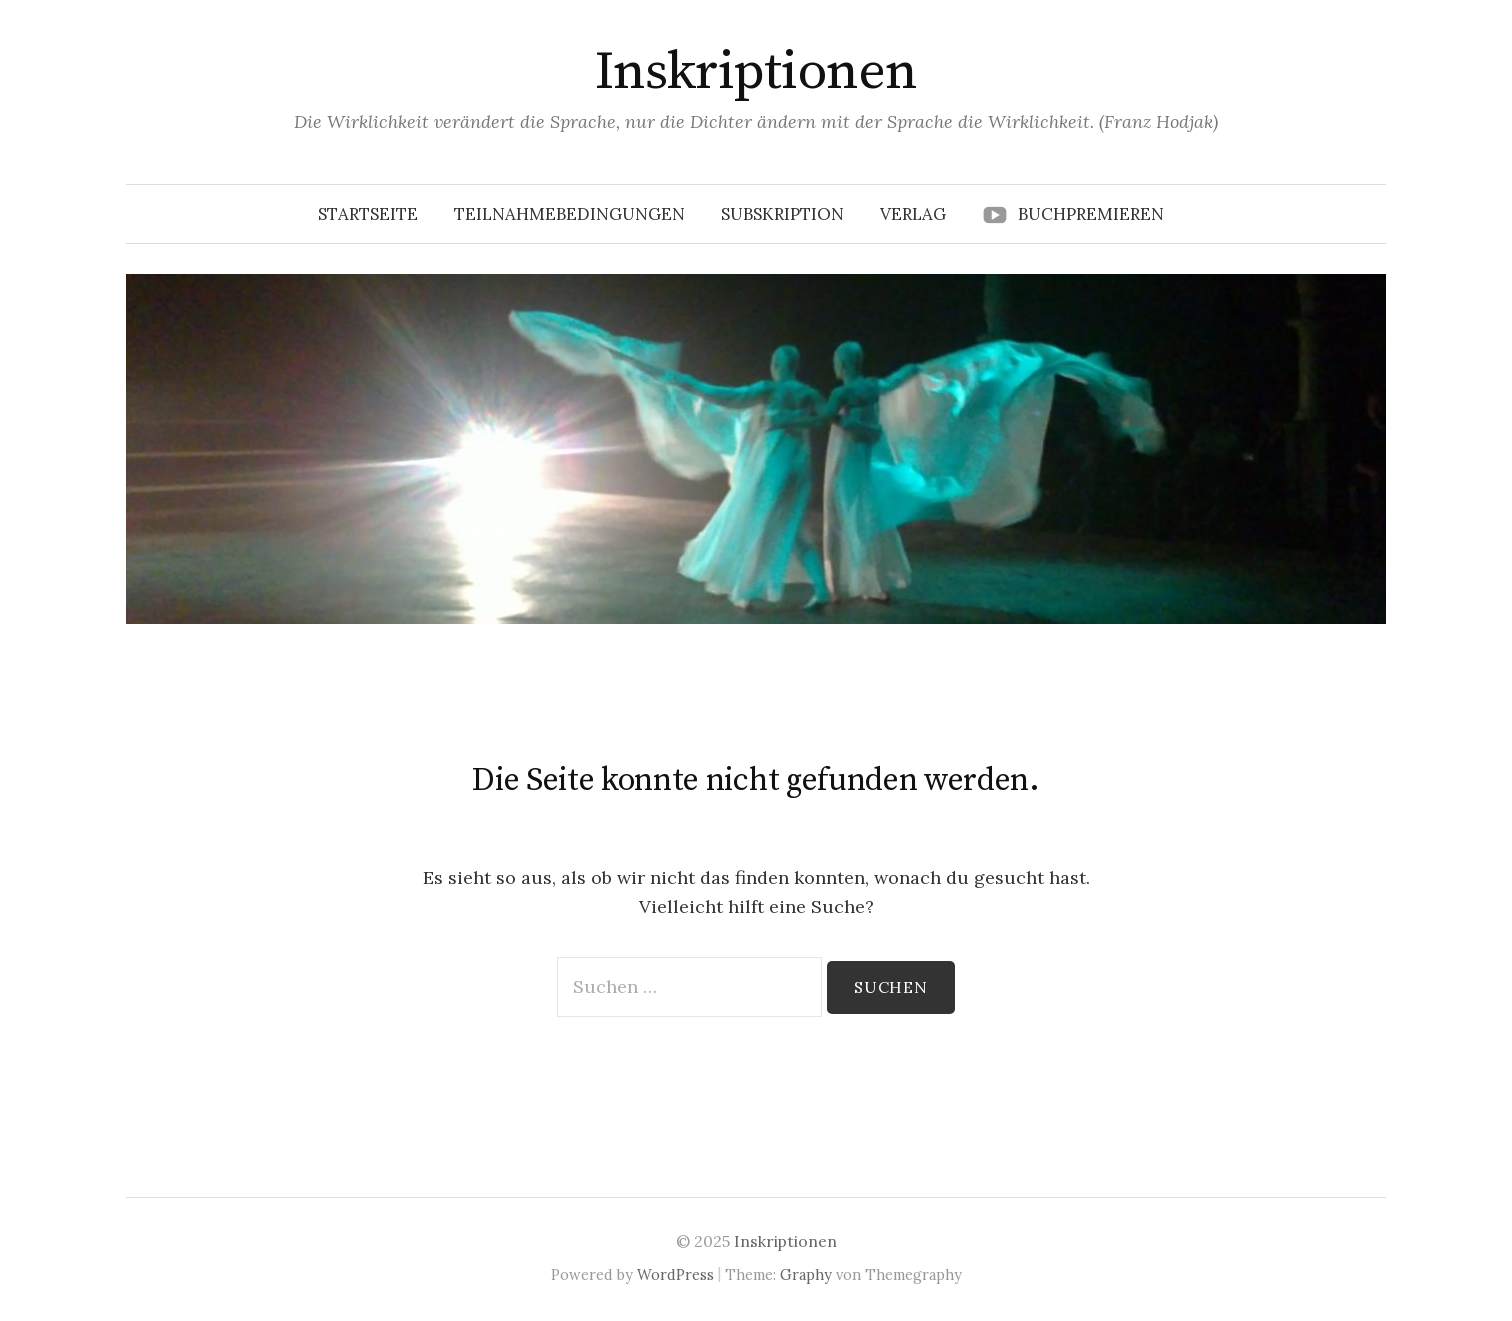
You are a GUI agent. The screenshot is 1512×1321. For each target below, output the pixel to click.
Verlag (913, 214)
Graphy (806, 1274)
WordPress (675, 1274)
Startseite (368, 214)
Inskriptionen (756, 72)
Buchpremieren (1091, 214)
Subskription (782, 214)
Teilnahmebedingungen (569, 214)
